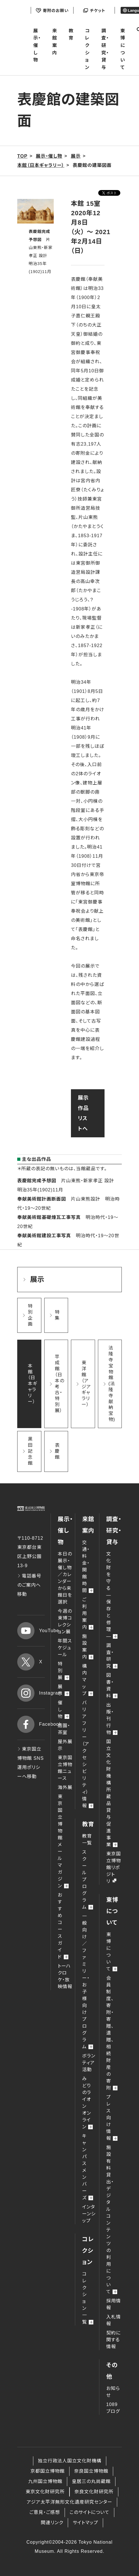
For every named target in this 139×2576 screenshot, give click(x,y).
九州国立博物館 (45, 2481)
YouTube (31, 1630)
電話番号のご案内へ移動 (29, 1585)
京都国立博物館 (47, 2471)
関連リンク (52, 2522)
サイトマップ (85, 2522)
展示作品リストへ (83, 1113)
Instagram (31, 1693)
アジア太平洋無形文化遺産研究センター (69, 2502)
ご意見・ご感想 (44, 2512)
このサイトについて (89, 2512)
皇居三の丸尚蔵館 (91, 2481)
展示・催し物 (37, 45)
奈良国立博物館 (91, 2471)
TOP (22, 156)
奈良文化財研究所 (93, 2491)
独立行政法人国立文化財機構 (69, 2460)
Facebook (31, 1724)
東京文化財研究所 (45, 2491)
